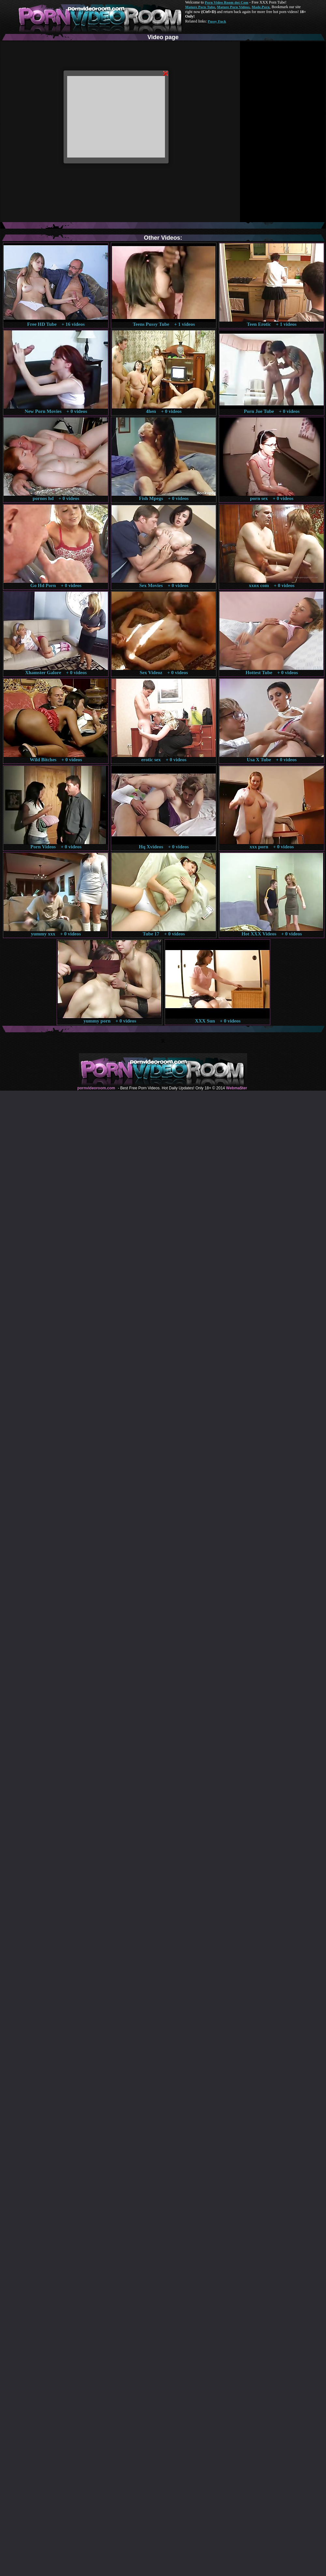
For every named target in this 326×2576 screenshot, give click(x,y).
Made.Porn (261, 7)
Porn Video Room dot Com (226, 2)
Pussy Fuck (217, 21)
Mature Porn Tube (200, 7)
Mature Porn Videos (233, 7)
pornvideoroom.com (96, 1088)
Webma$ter (236, 1088)
